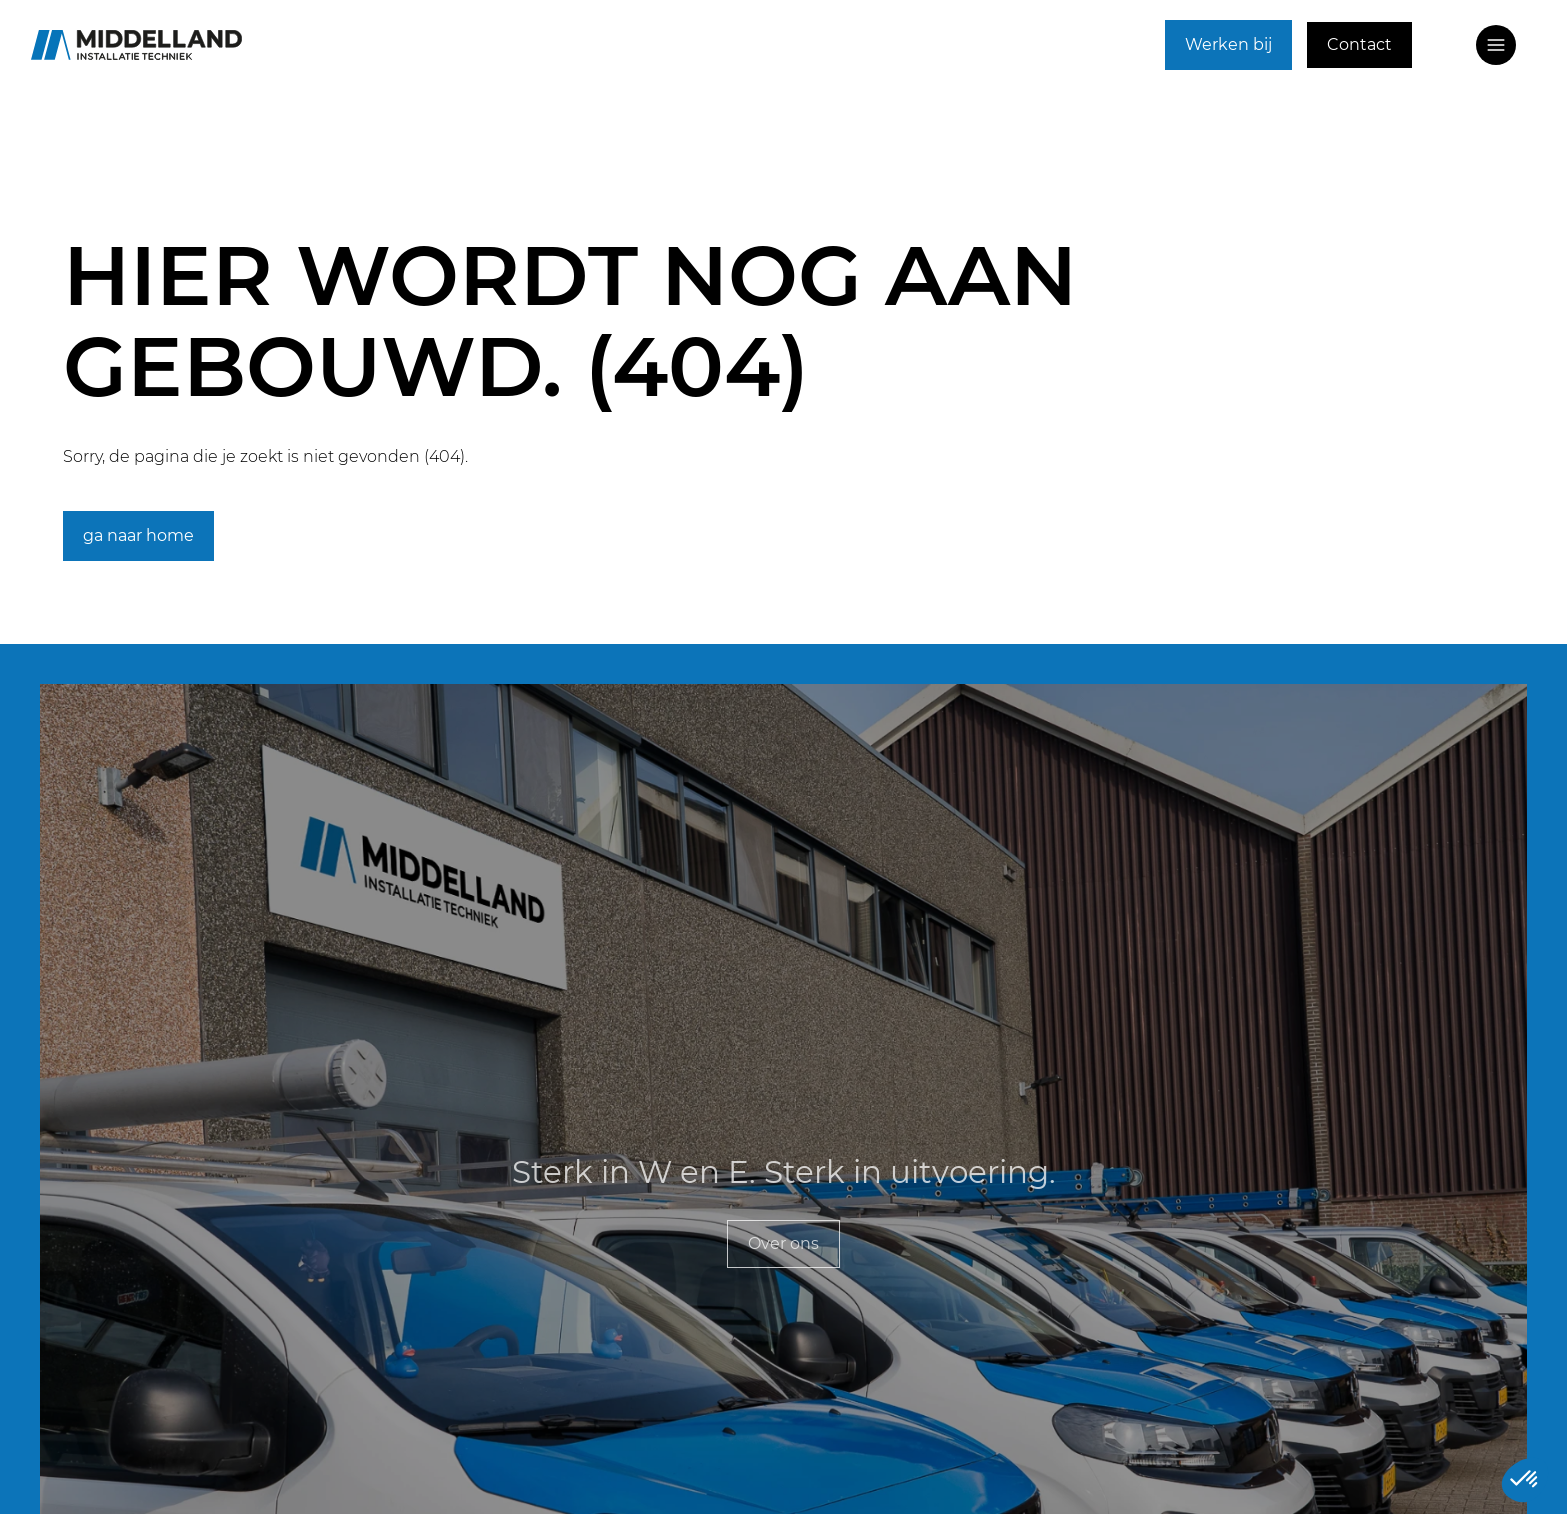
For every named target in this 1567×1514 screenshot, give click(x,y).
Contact (1359, 44)
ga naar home (138, 535)
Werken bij (1228, 44)
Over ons (783, 1243)
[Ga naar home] (136, 45)
